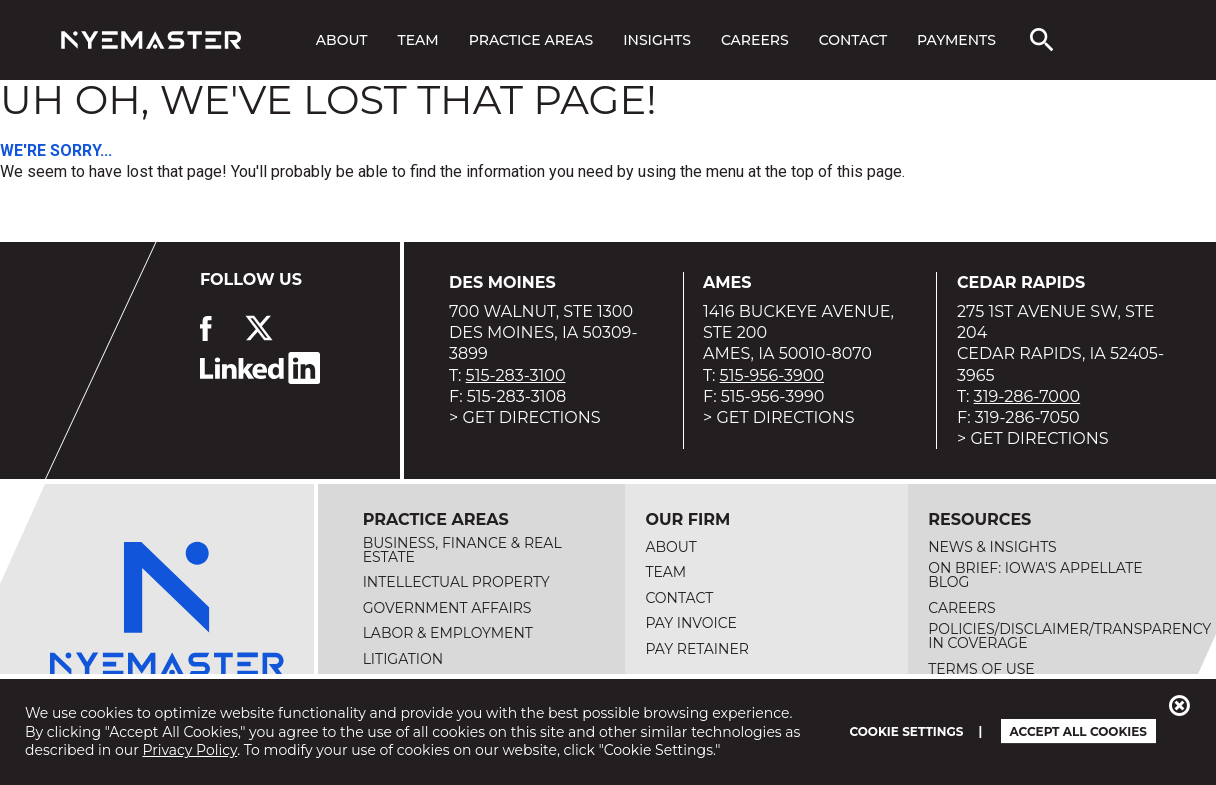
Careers (755, 40)
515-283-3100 (516, 375)
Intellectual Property (456, 582)
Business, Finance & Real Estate (462, 550)
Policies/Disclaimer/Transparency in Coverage (1069, 636)
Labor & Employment (448, 633)
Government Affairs (447, 608)
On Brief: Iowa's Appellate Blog (1035, 575)
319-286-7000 (1027, 396)
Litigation (403, 659)
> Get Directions (525, 417)
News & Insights (992, 547)
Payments (956, 40)
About (342, 40)
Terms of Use (981, 669)
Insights (657, 40)
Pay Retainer (697, 649)
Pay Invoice (691, 623)
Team (418, 40)
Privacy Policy (189, 750)
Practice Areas (531, 40)
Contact (853, 40)
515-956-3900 (772, 375)
